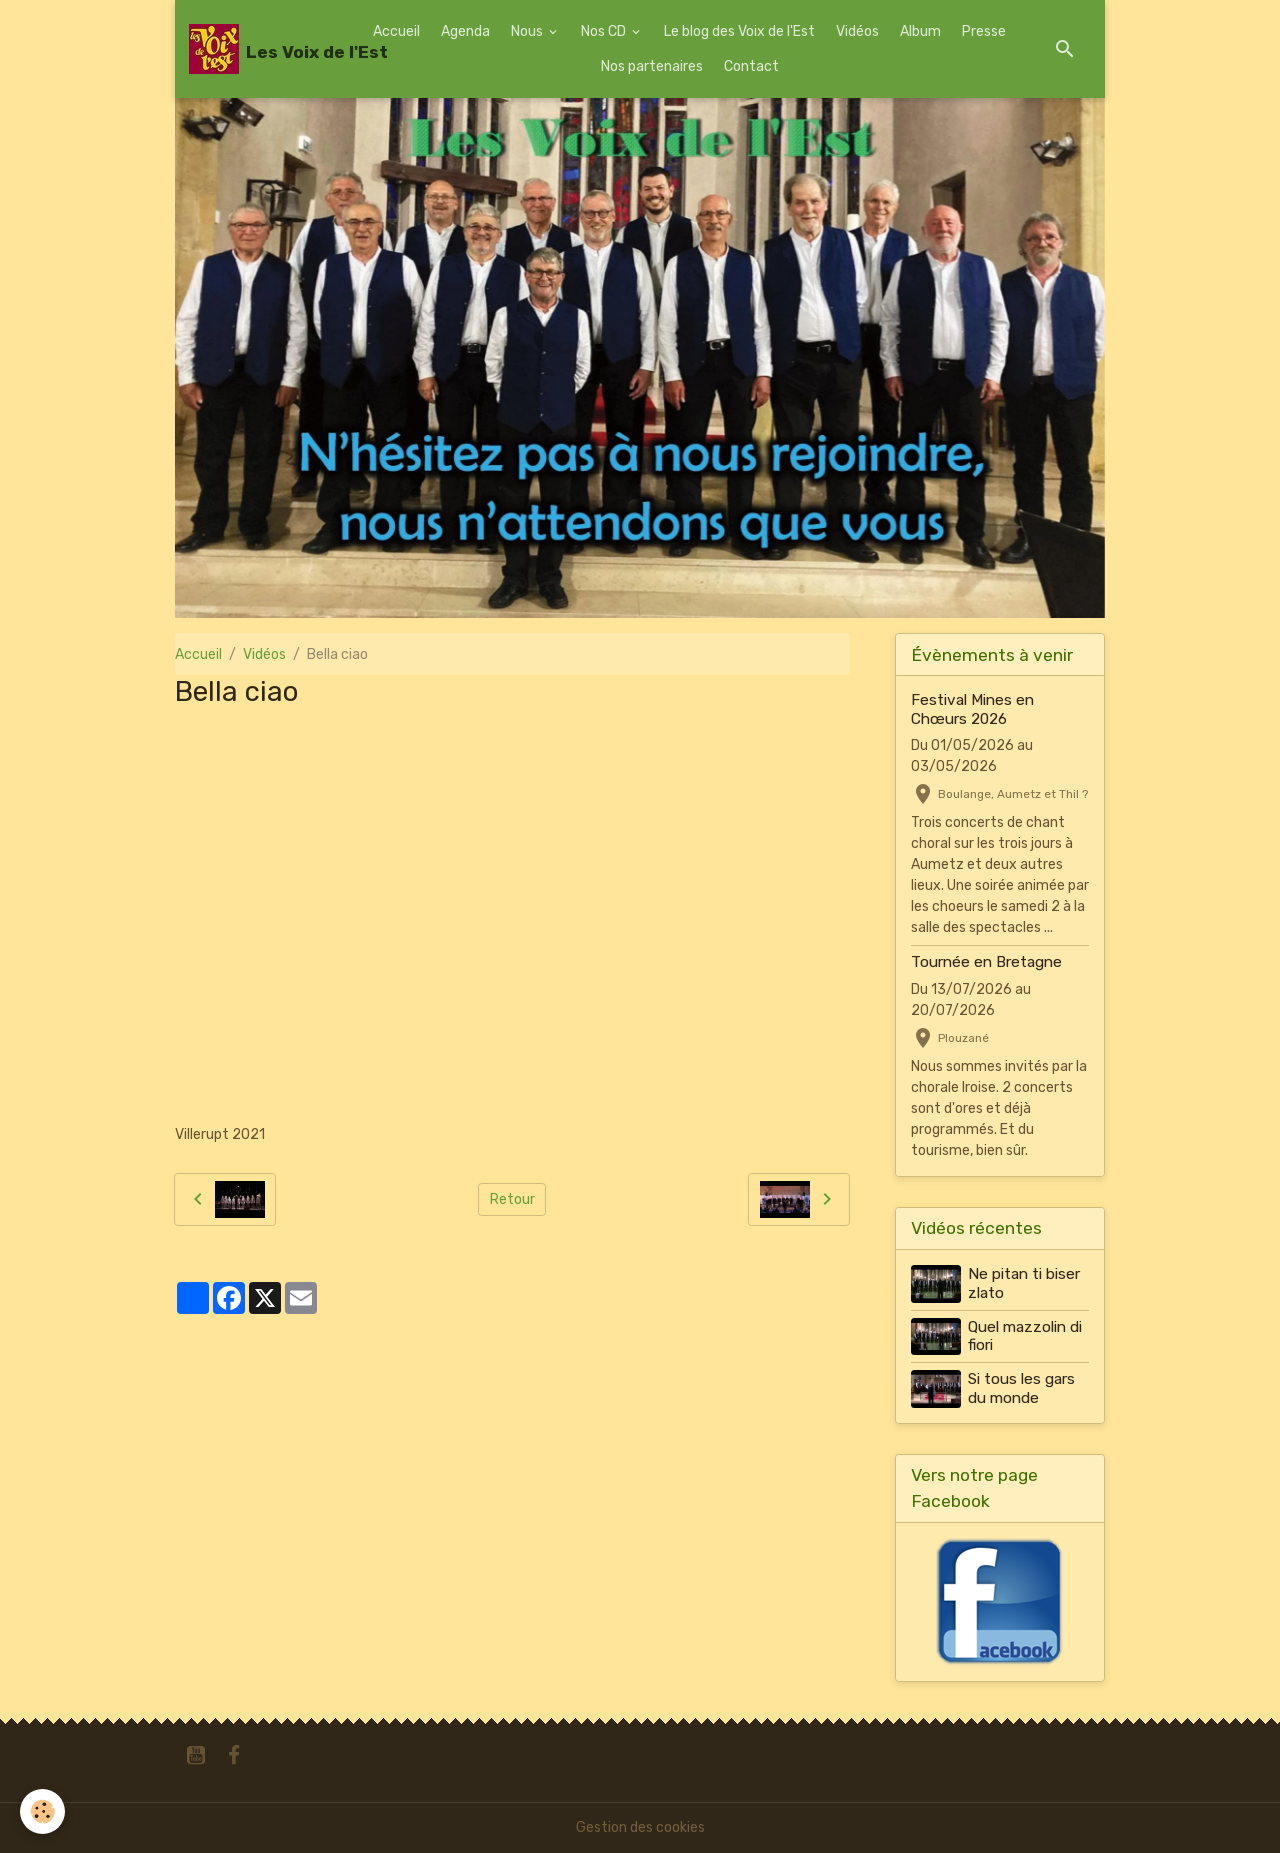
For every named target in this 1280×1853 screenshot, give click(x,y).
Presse (984, 31)
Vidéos (857, 31)
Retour (512, 1199)
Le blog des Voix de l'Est (739, 31)
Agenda (465, 31)
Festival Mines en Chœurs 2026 (972, 709)
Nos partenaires (652, 66)
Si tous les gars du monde (1021, 1388)
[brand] (268, 49)
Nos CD (605, 31)
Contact (751, 66)
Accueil (396, 31)
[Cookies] (42, 1811)
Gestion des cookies (640, 1827)
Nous (528, 31)
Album (920, 31)
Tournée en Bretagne (986, 962)
